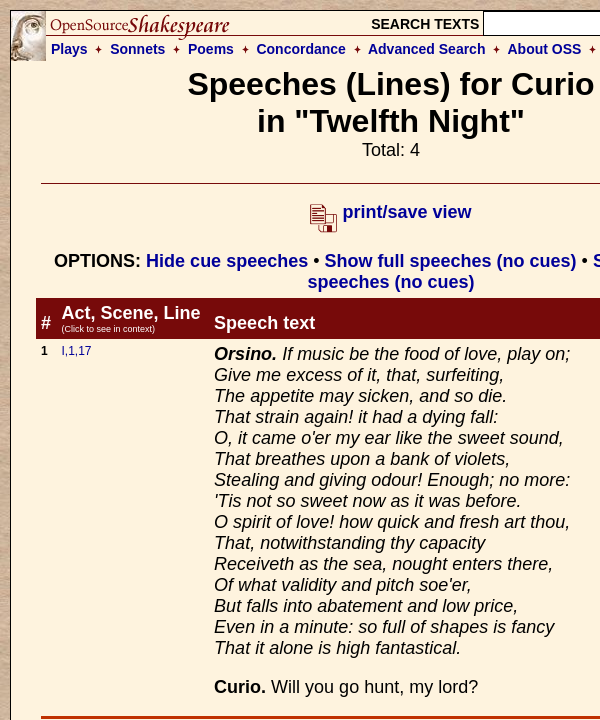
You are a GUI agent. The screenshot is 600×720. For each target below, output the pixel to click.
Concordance (300, 49)
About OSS (545, 49)
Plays (69, 49)
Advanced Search (427, 49)
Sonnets (137, 49)
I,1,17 (76, 351)
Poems (211, 49)
